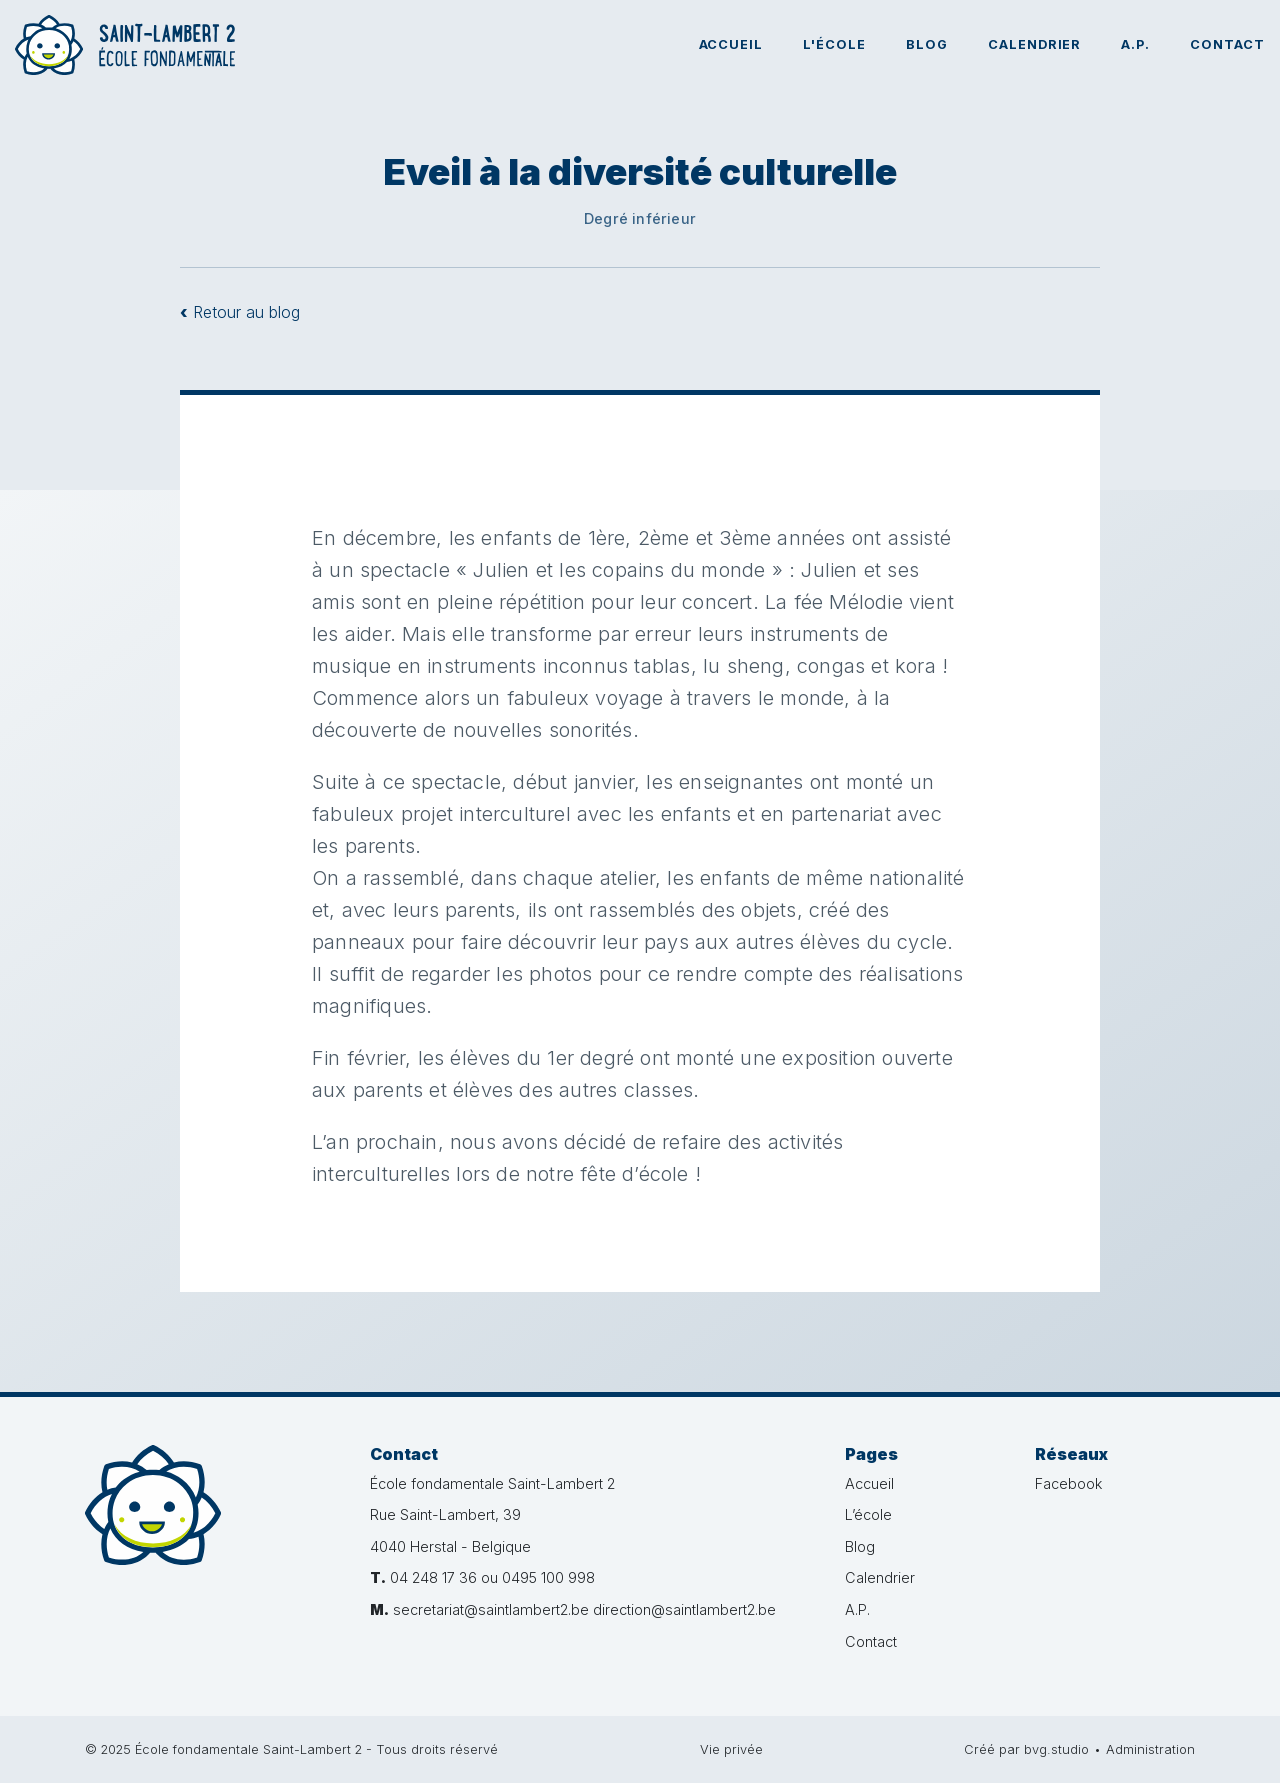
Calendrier (1035, 44)
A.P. (1135, 44)
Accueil (731, 44)
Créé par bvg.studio (1026, 1749)
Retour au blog (240, 312)
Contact (1227, 44)
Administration (1150, 1749)
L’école (868, 1514)
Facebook (1068, 1483)
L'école (834, 44)
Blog (927, 44)
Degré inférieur (640, 218)
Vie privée (731, 1749)
